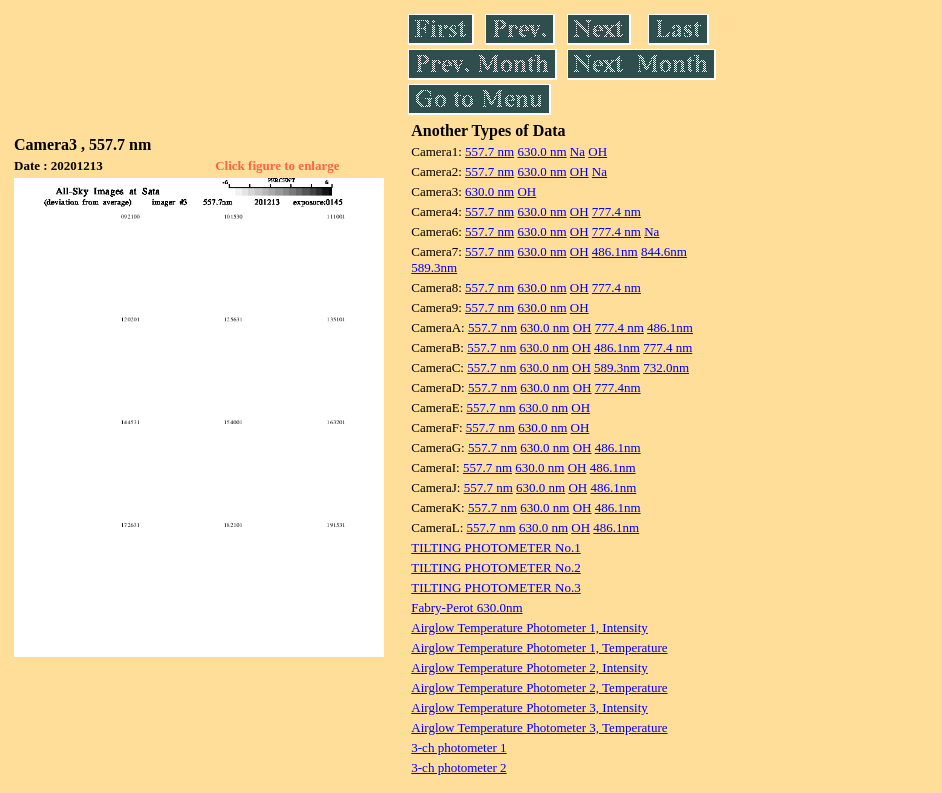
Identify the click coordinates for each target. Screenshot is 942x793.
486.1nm (615, 251)
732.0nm (666, 367)
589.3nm (434, 267)
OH (597, 151)
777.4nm (618, 387)
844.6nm (664, 251)
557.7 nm (489, 151)
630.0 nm (541, 151)
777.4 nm (616, 211)
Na (577, 151)
